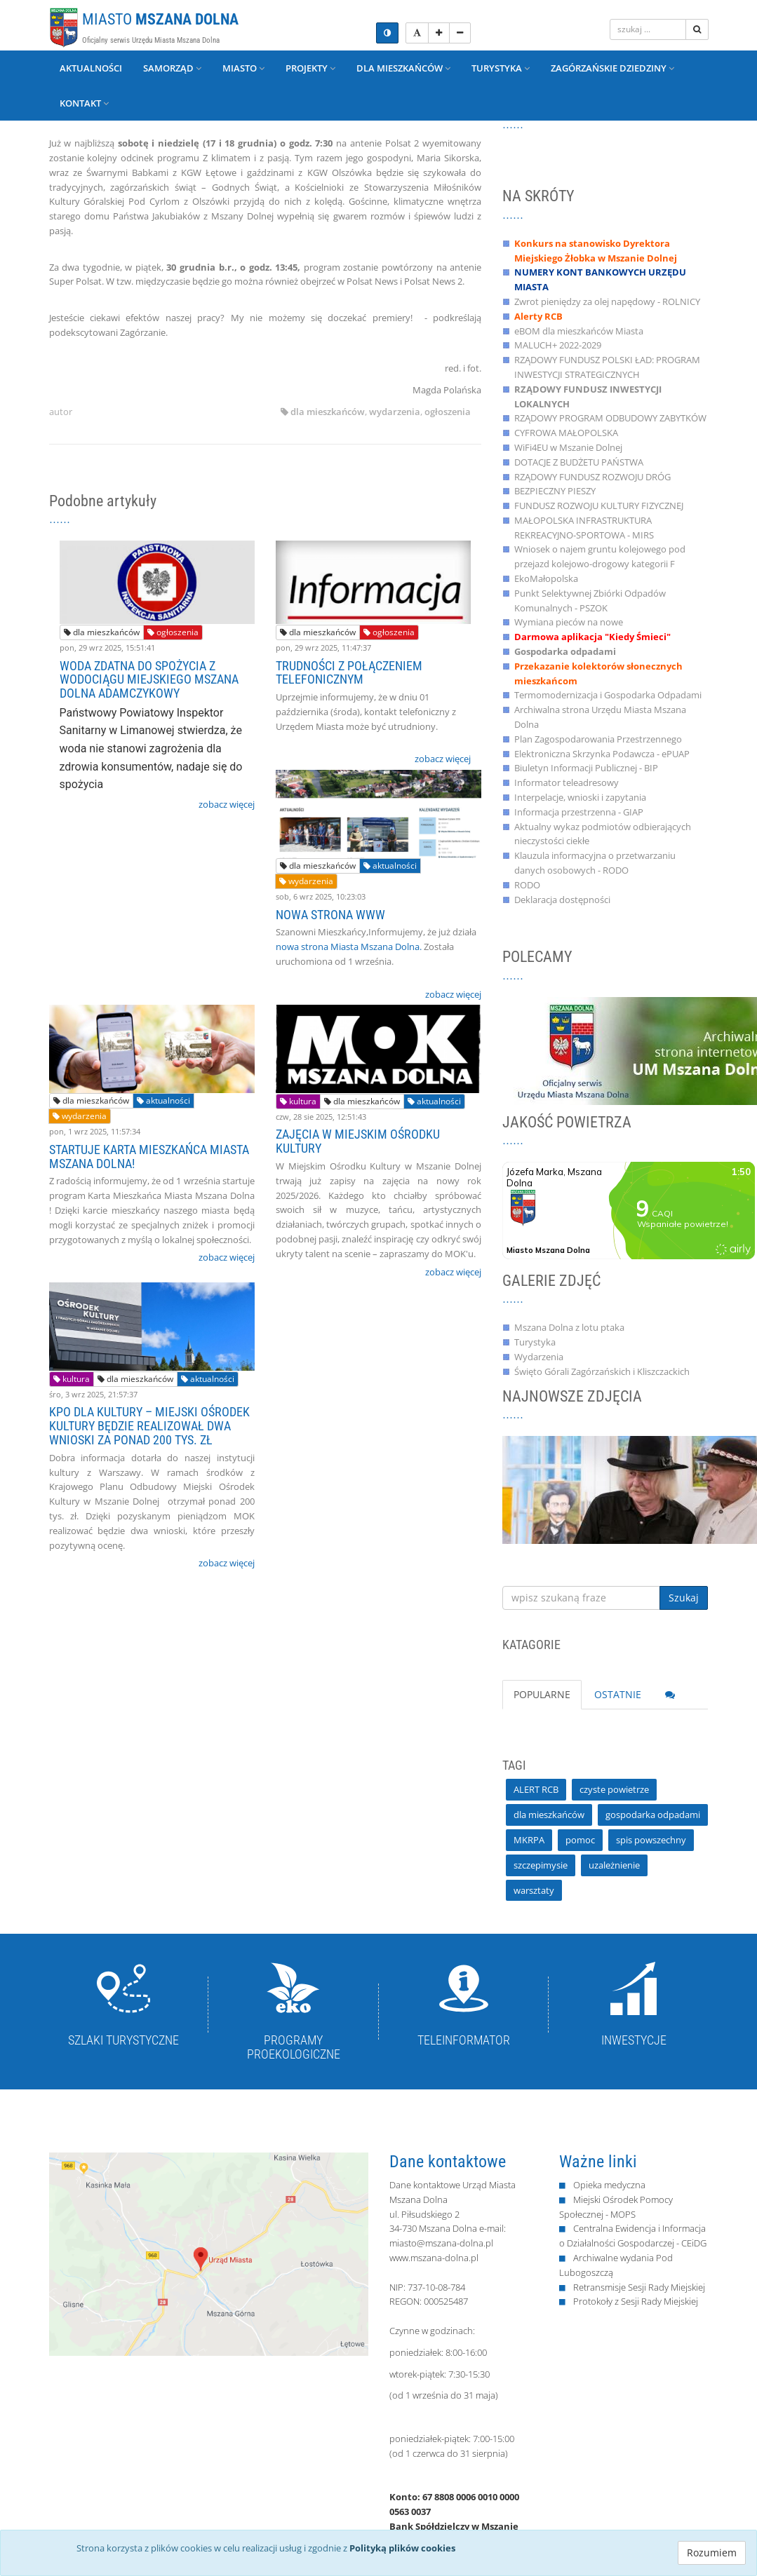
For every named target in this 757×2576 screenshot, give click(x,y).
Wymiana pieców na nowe (568, 622)
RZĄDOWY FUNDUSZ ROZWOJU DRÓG (592, 476)
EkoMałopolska (546, 578)
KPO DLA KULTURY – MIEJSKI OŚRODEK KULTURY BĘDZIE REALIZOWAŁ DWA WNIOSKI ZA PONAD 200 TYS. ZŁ (149, 1425)
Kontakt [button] (84, 103)
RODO (527, 885)
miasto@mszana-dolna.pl (441, 2243)
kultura (298, 1101)
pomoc (580, 1839)
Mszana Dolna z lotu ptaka (569, 1327)
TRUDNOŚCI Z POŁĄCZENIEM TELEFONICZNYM (349, 672)
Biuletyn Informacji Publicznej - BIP (586, 767)
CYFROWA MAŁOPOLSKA (566, 432)
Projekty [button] (310, 68)
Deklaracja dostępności (562, 899)
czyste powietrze (614, 1789)
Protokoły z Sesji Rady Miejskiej (635, 2301)
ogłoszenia (447, 411)
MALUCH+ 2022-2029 (557, 345)
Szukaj (684, 1597)
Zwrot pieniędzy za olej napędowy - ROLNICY (607, 301)
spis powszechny (651, 1839)
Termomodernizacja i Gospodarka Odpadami (608, 695)
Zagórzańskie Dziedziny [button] (612, 68)
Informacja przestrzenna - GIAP (578, 812)
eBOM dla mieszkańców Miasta (578, 331)
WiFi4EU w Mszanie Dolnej (568, 447)
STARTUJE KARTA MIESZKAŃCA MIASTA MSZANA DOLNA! (149, 1156)
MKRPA (529, 1839)
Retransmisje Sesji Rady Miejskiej (639, 2287)
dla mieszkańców (327, 411)
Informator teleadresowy (566, 782)
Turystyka (535, 1342)
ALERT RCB (536, 1789)
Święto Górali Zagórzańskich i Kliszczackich (602, 1371)
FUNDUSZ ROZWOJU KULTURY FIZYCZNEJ (598, 505)
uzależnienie (614, 1865)
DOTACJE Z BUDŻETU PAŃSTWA (578, 462)
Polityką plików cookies (402, 2548)
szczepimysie (541, 1865)
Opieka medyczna (609, 2184)
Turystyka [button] (500, 68)
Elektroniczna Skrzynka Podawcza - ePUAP (602, 753)
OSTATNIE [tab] (617, 1694)
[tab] (670, 1694)
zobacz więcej (227, 804)
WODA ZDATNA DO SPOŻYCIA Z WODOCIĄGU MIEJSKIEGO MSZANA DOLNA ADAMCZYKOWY (149, 679)
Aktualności (91, 68)
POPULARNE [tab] (542, 1694)
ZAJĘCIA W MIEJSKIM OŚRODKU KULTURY (358, 1141)
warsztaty (534, 1890)
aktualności (390, 866)
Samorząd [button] (172, 68)
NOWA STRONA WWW (330, 914)
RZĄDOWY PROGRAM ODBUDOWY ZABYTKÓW (610, 418)
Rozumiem (712, 2552)
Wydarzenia (538, 1356)
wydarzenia (394, 411)
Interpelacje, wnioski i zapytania (580, 797)
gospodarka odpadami (652, 1814)
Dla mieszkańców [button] (403, 68)
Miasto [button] (243, 68)
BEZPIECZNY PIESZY (555, 490)
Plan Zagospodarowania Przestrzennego (598, 739)
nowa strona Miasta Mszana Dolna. (349, 946)
